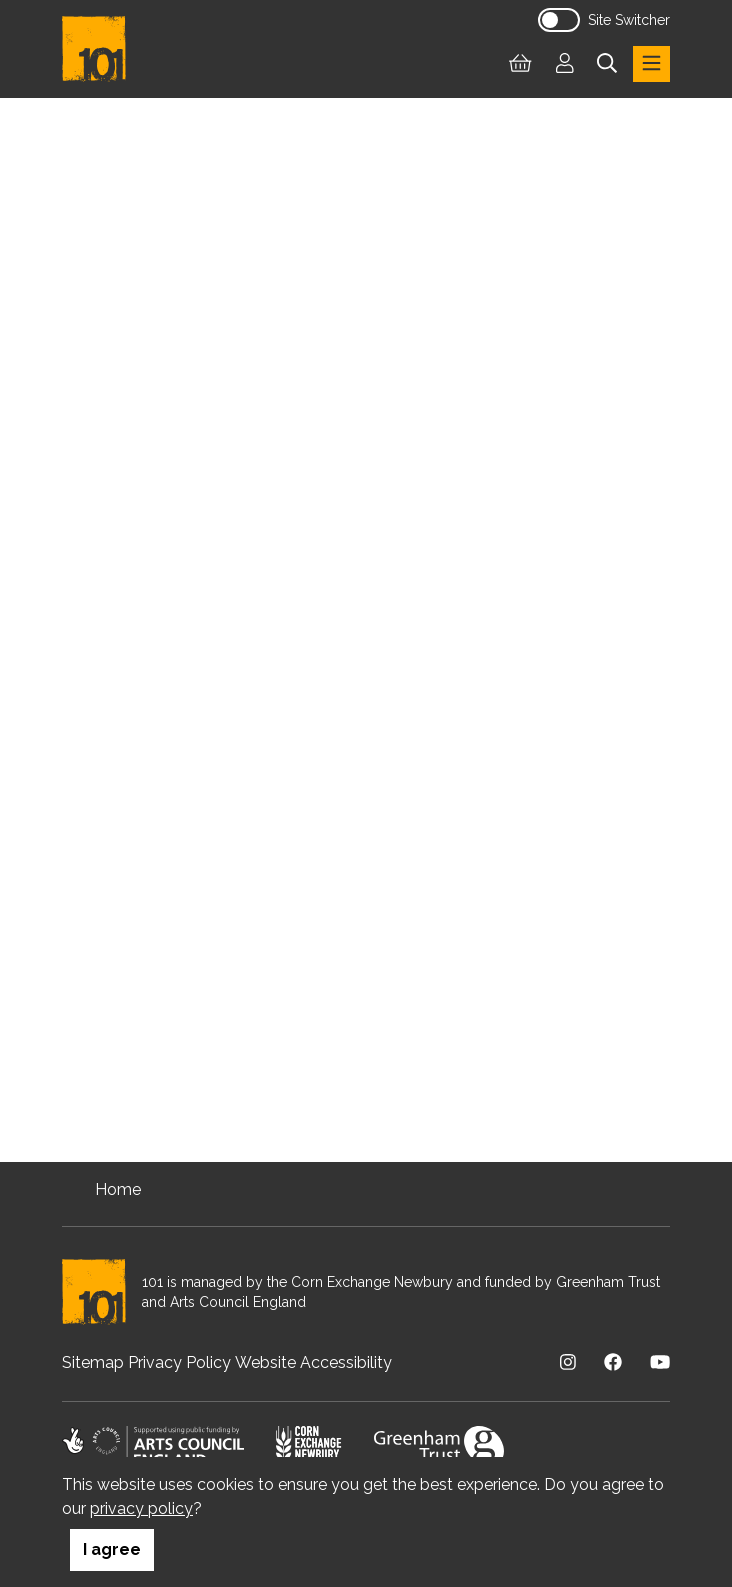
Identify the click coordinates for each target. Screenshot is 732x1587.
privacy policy (141, 1508)
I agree (112, 1549)
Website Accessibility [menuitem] (313, 1362)
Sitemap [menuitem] (93, 1362)
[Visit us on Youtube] (660, 1362)
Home (118, 1189)
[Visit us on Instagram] (568, 1362)
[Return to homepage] (102, 49)
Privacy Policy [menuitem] (179, 1362)
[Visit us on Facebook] (613, 1362)
